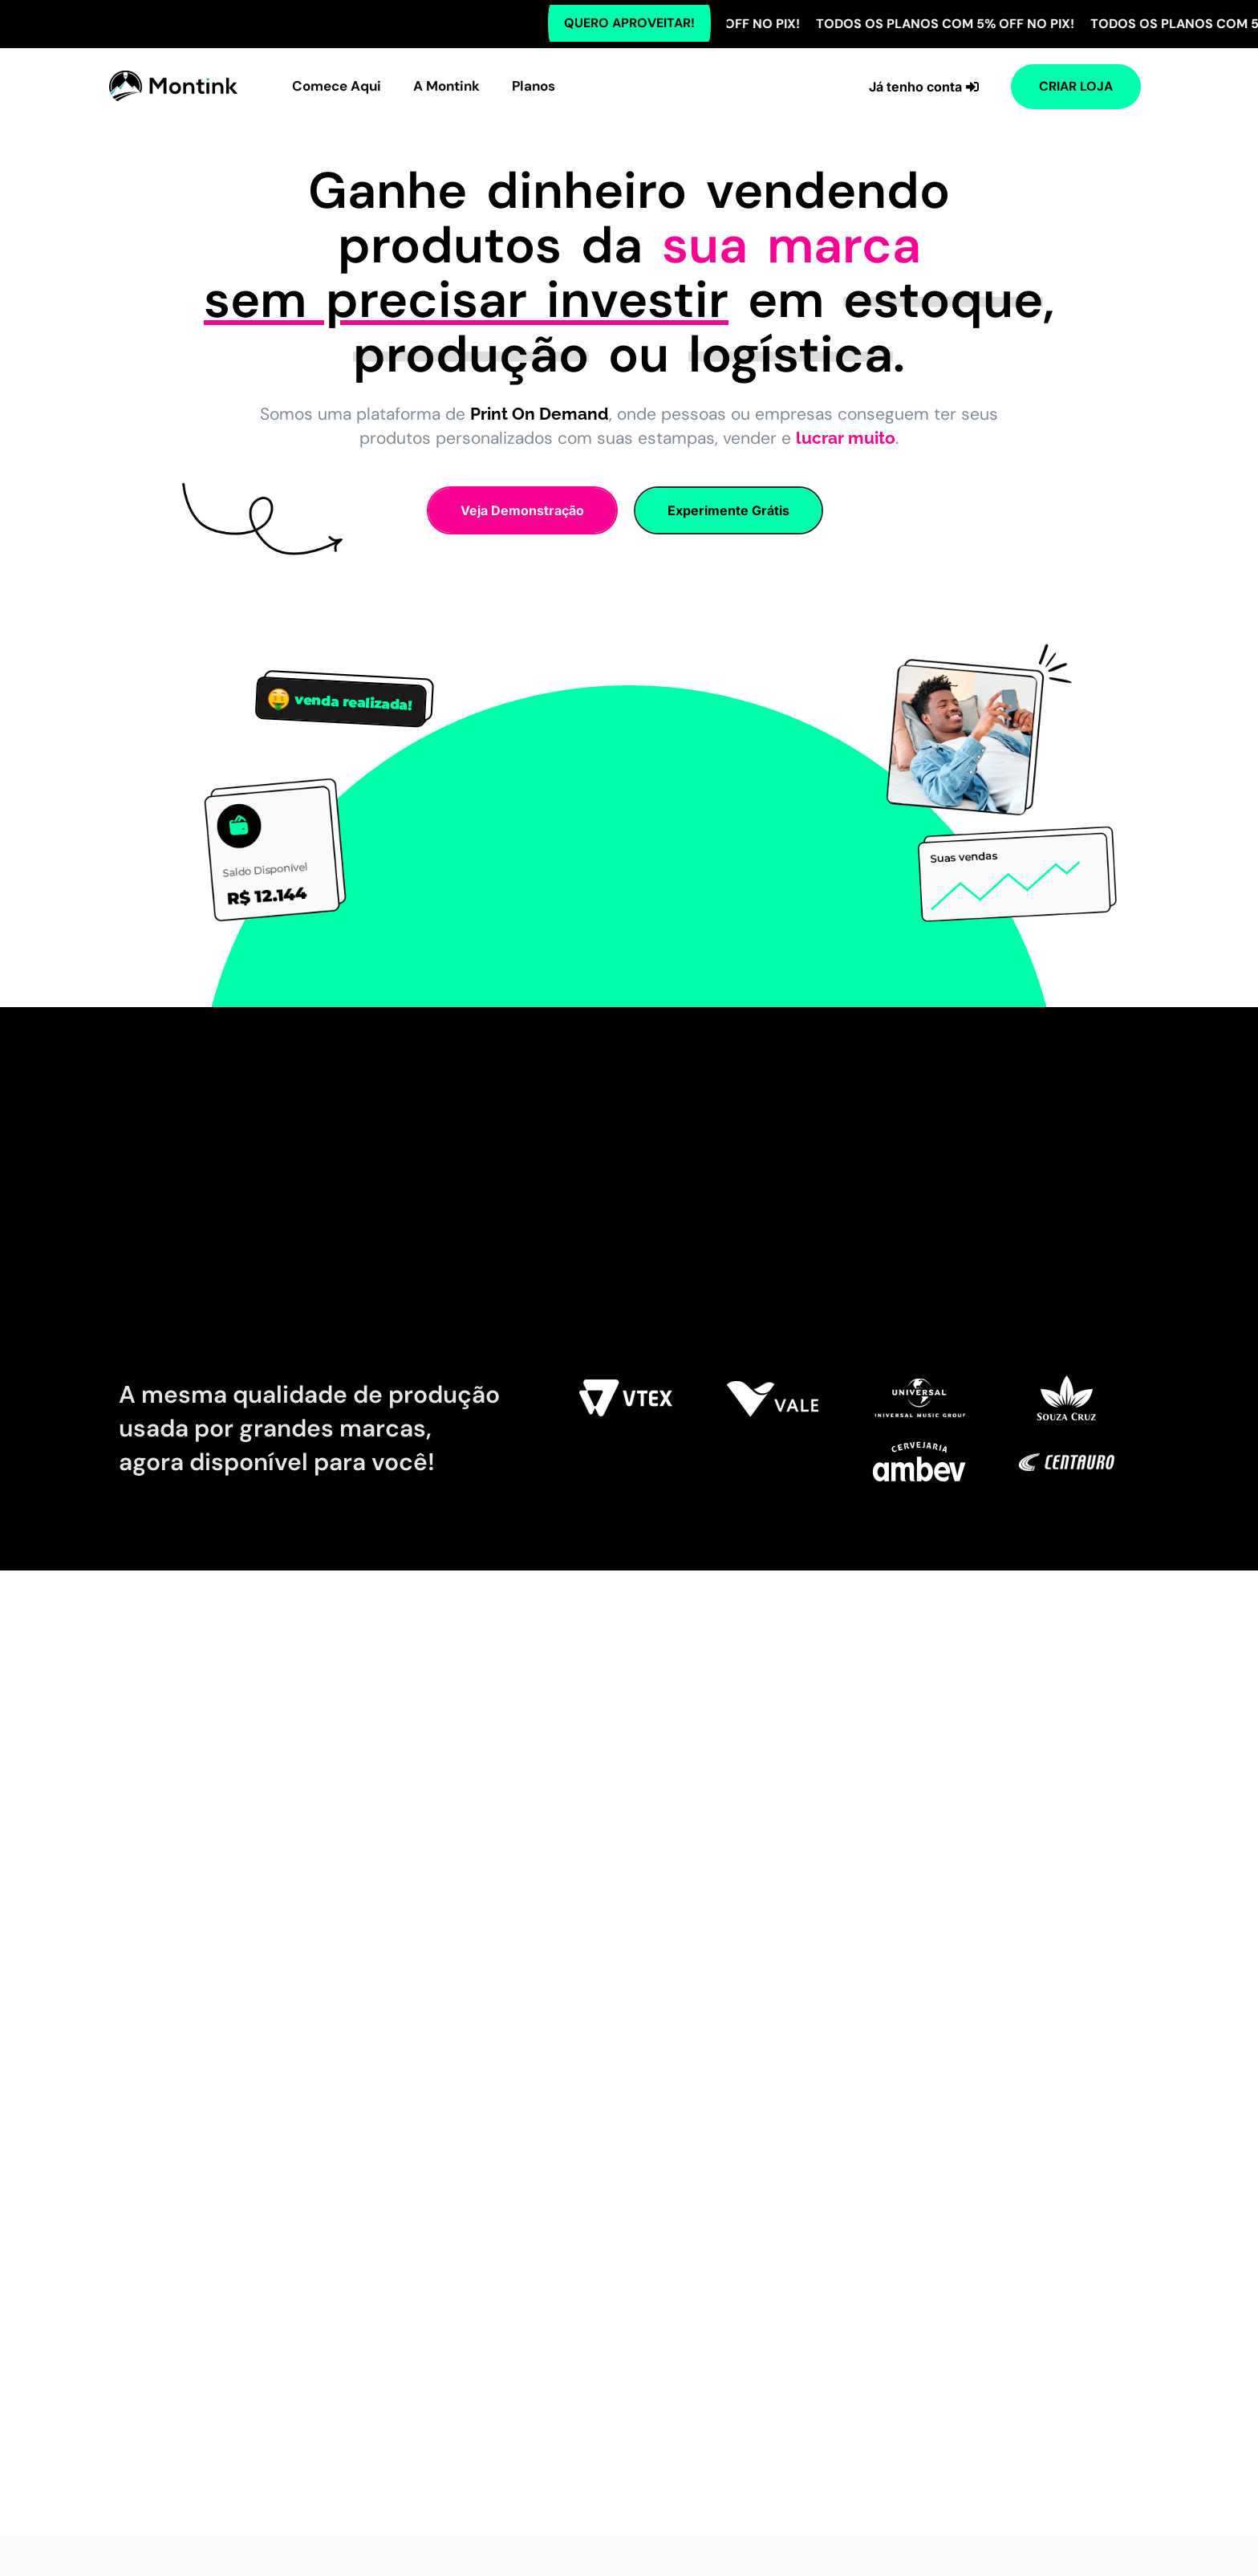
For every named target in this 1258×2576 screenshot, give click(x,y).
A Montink (446, 86)
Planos (533, 86)
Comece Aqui (336, 86)
